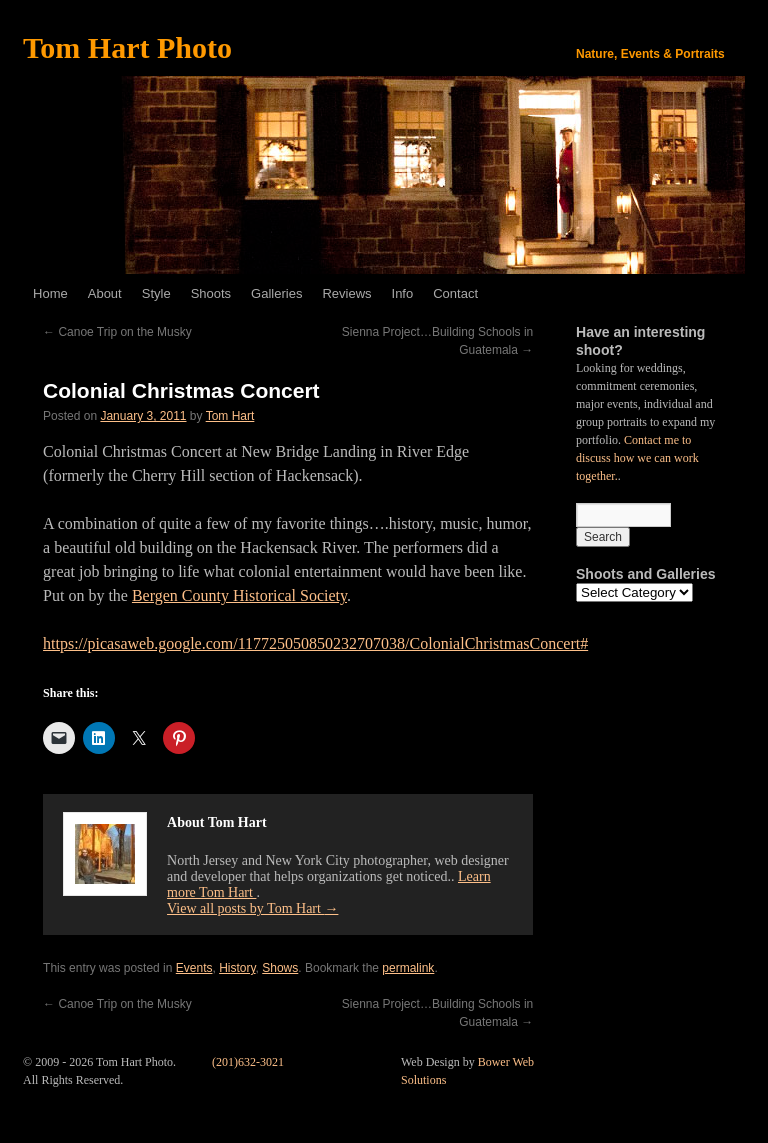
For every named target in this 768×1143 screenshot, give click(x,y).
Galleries (276, 293)
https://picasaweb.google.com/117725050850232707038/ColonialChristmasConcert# (315, 643)
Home (50, 293)
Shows (280, 968)
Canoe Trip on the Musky (117, 332)
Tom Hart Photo (127, 47)
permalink (408, 968)
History (237, 968)
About (105, 293)
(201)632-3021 (248, 1062)
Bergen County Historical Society (239, 595)
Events (194, 968)
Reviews (346, 293)
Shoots (211, 293)
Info (403, 293)
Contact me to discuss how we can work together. (637, 458)
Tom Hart (230, 416)
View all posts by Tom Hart (252, 908)
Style (156, 293)
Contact (455, 293)
